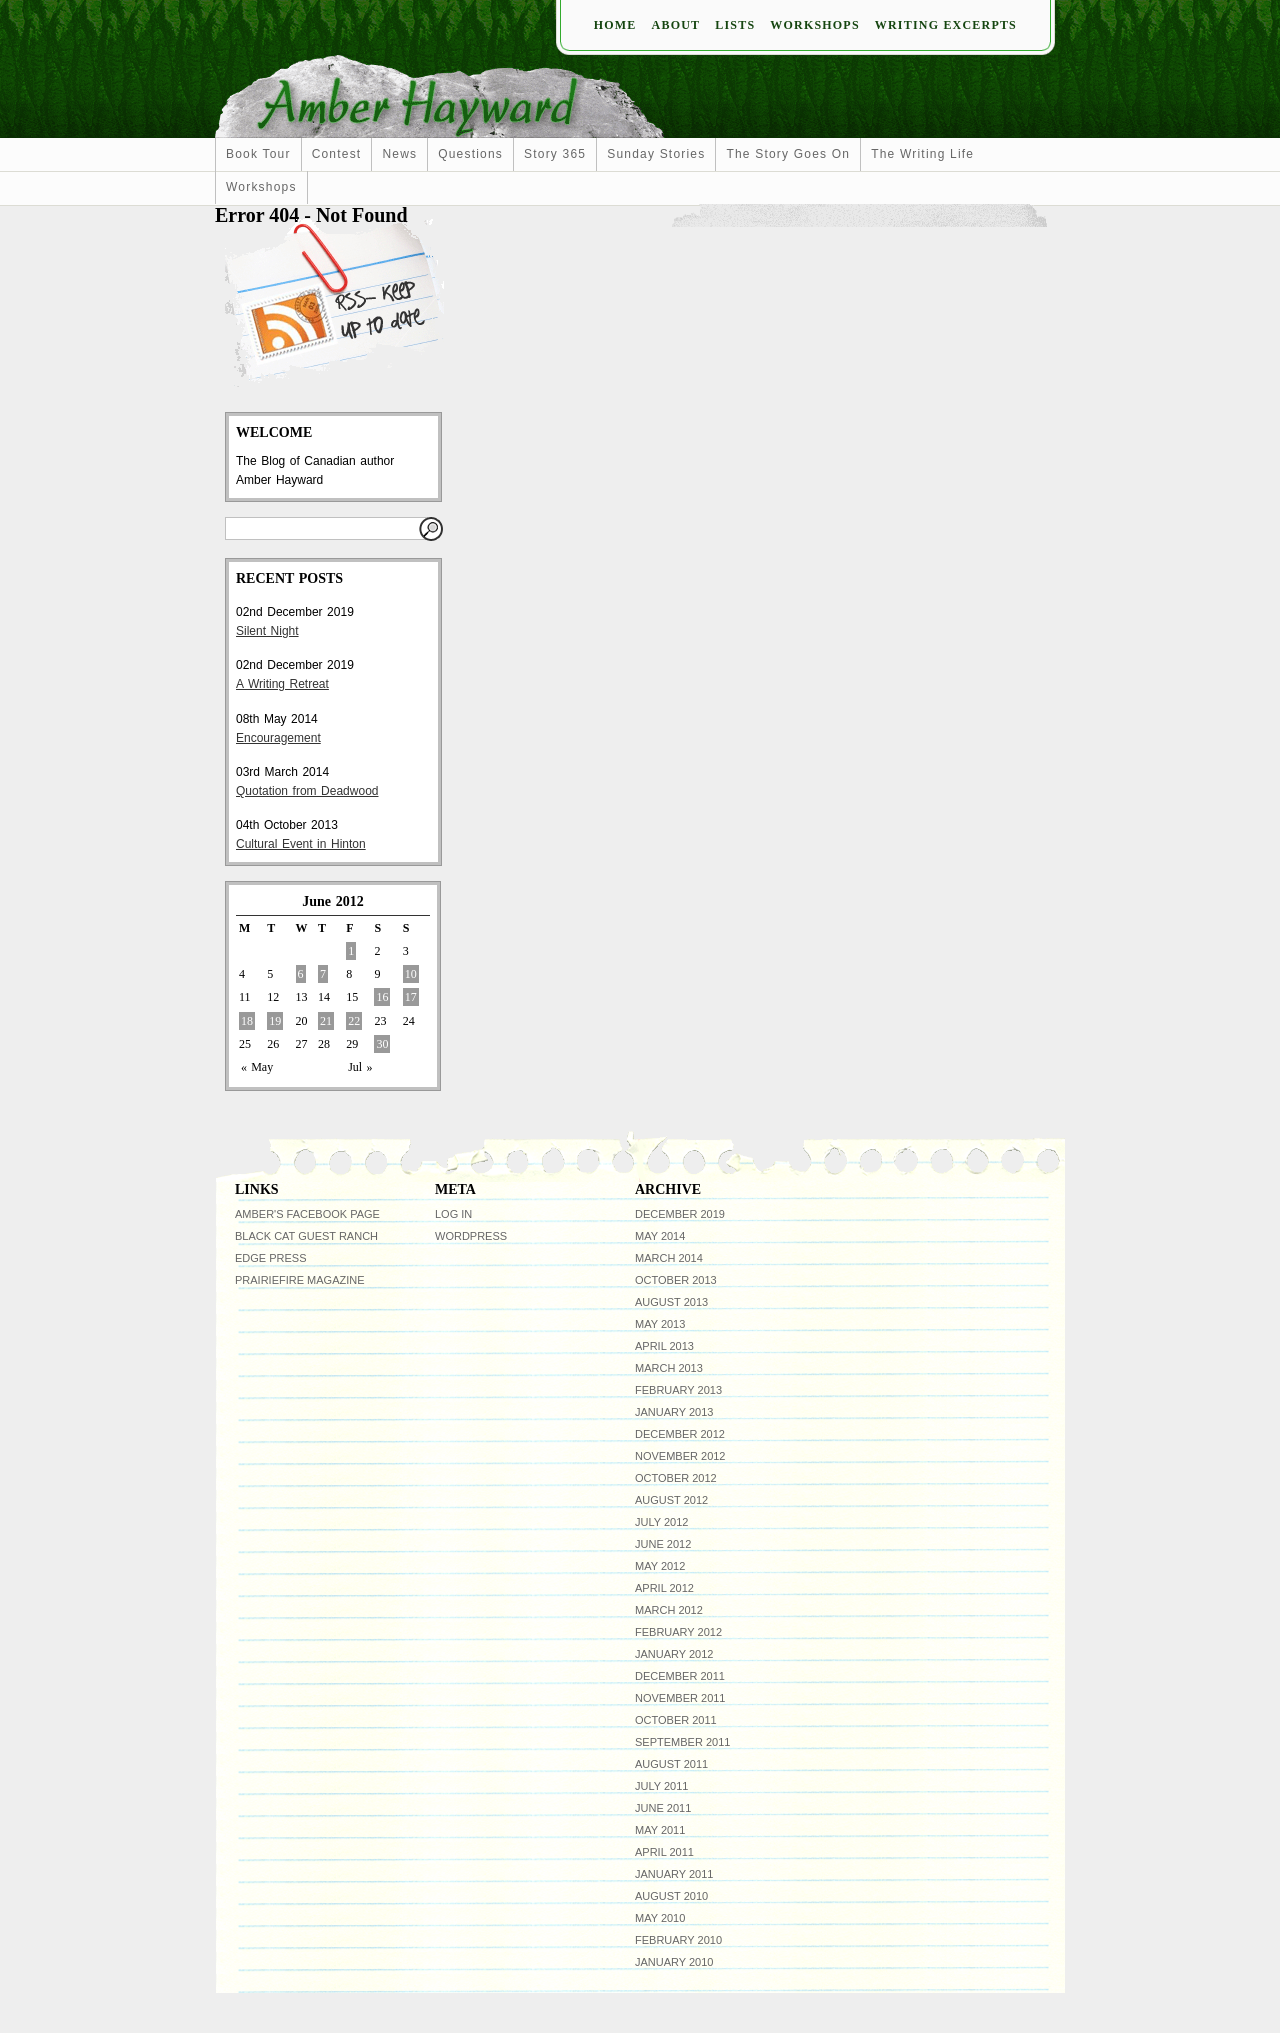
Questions (470, 154)
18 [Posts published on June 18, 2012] (247, 1021)
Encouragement (278, 738)
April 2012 (664, 1588)
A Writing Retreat (282, 684)
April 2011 (664, 1852)
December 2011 (680, 1676)
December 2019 (680, 1214)
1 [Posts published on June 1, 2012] (351, 951)
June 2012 (663, 1544)
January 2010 (674, 1962)
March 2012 (669, 1610)
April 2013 (664, 1346)
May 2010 (660, 1918)
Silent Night (267, 631)
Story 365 (555, 154)
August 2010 (671, 1896)
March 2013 (669, 1368)
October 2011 (676, 1720)
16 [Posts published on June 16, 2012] (382, 997)
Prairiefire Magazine (300, 1280)
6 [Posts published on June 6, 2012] (301, 974)
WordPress (471, 1236)
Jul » (360, 1067)
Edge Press (271, 1258)
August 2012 (671, 1500)
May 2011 (660, 1830)
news (399, 154)
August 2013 (671, 1302)
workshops (261, 187)
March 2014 (669, 1258)
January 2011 (674, 1874)
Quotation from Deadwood (307, 791)
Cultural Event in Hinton (301, 844)
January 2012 (674, 1654)
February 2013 (678, 1390)
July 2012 (661, 1522)
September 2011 (682, 1742)
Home (615, 25)
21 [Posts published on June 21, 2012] (326, 1021)
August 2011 (671, 1764)
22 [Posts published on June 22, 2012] (354, 1021)
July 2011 (661, 1786)
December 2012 (680, 1434)
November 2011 (680, 1698)
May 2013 (660, 1324)
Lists (735, 25)
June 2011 (663, 1808)
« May (257, 1067)
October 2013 (676, 1280)
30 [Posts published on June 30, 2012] (382, 1044)
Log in (453, 1214)
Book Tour (258, 154)
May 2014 (660, 1236)
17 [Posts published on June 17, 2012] (411, 997)
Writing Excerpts (946, 25)
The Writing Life (922, 154)
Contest (337, 154)
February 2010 (678, 1940)
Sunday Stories (656, 154)
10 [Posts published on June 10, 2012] (411, 974)
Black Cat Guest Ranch (306, 1236)
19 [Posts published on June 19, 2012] (275, 1021)
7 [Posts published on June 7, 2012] (323, 974)
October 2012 (676, 1478)
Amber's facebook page (307, 1214)
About (676, 25)
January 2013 (674, 1412)
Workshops (814, 25)
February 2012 (678, 1632)
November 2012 (680, 1456)
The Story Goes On (788, 154)
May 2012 (660, 1566)
